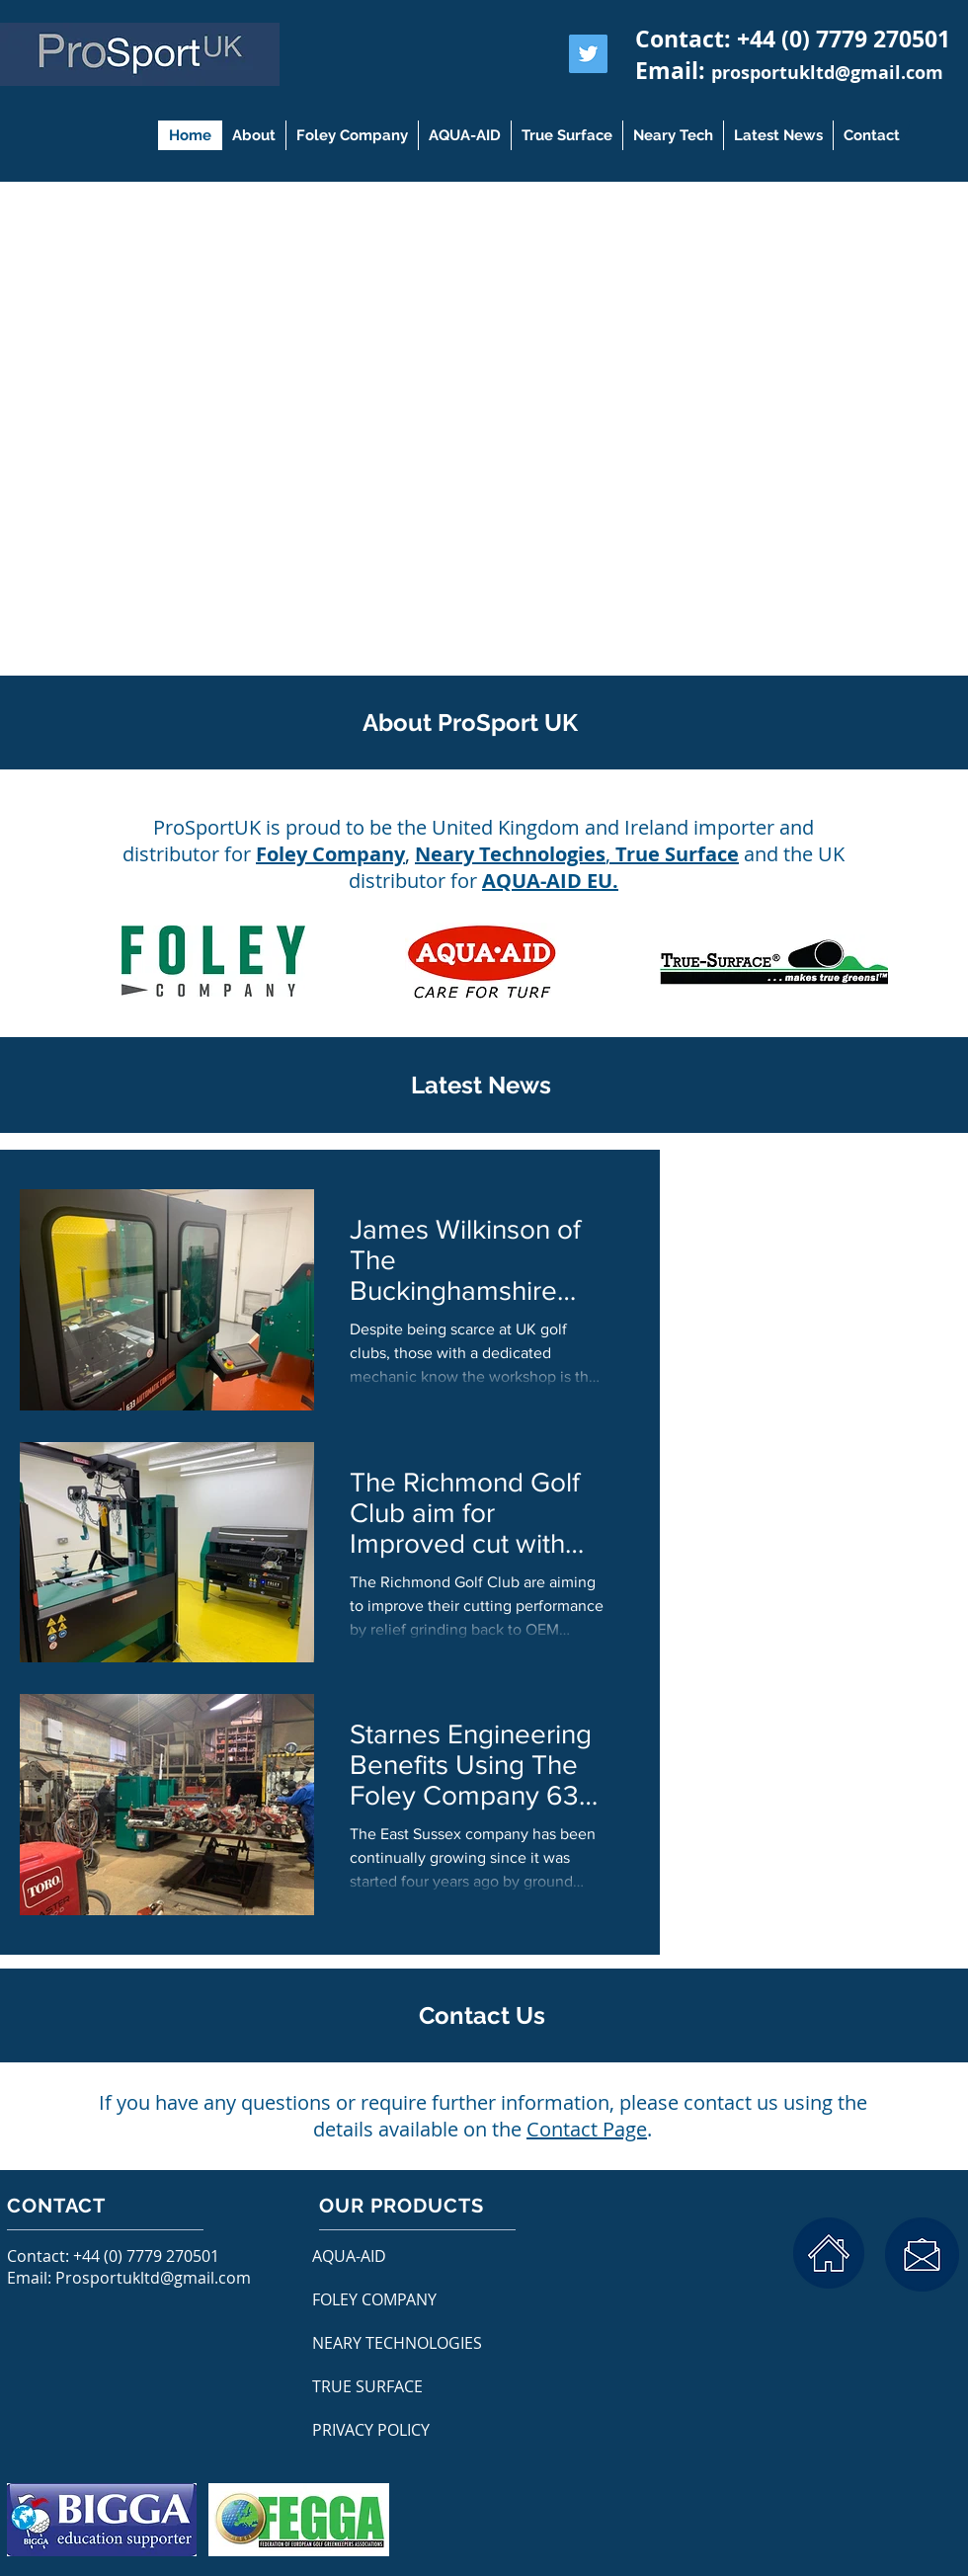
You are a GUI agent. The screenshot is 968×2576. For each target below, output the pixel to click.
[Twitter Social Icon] (588, 54)
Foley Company (330, 854)
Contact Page (586, 2129)
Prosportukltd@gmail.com (153, 2278)
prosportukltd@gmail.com (827, 72)
